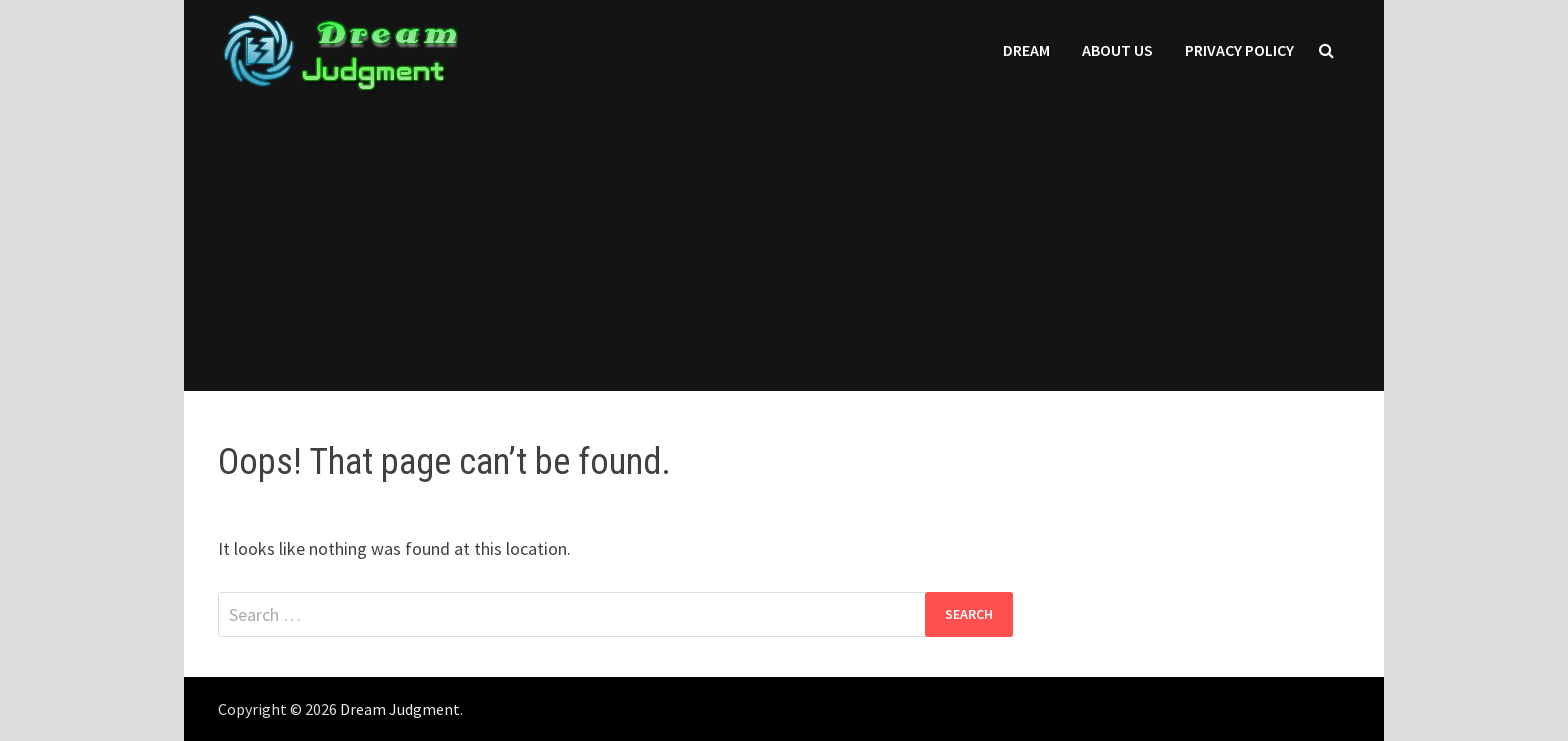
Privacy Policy (1239, 50)
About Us (1117, 50)
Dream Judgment (400, 709)
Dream (1026, 50)
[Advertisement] (784, 251)
